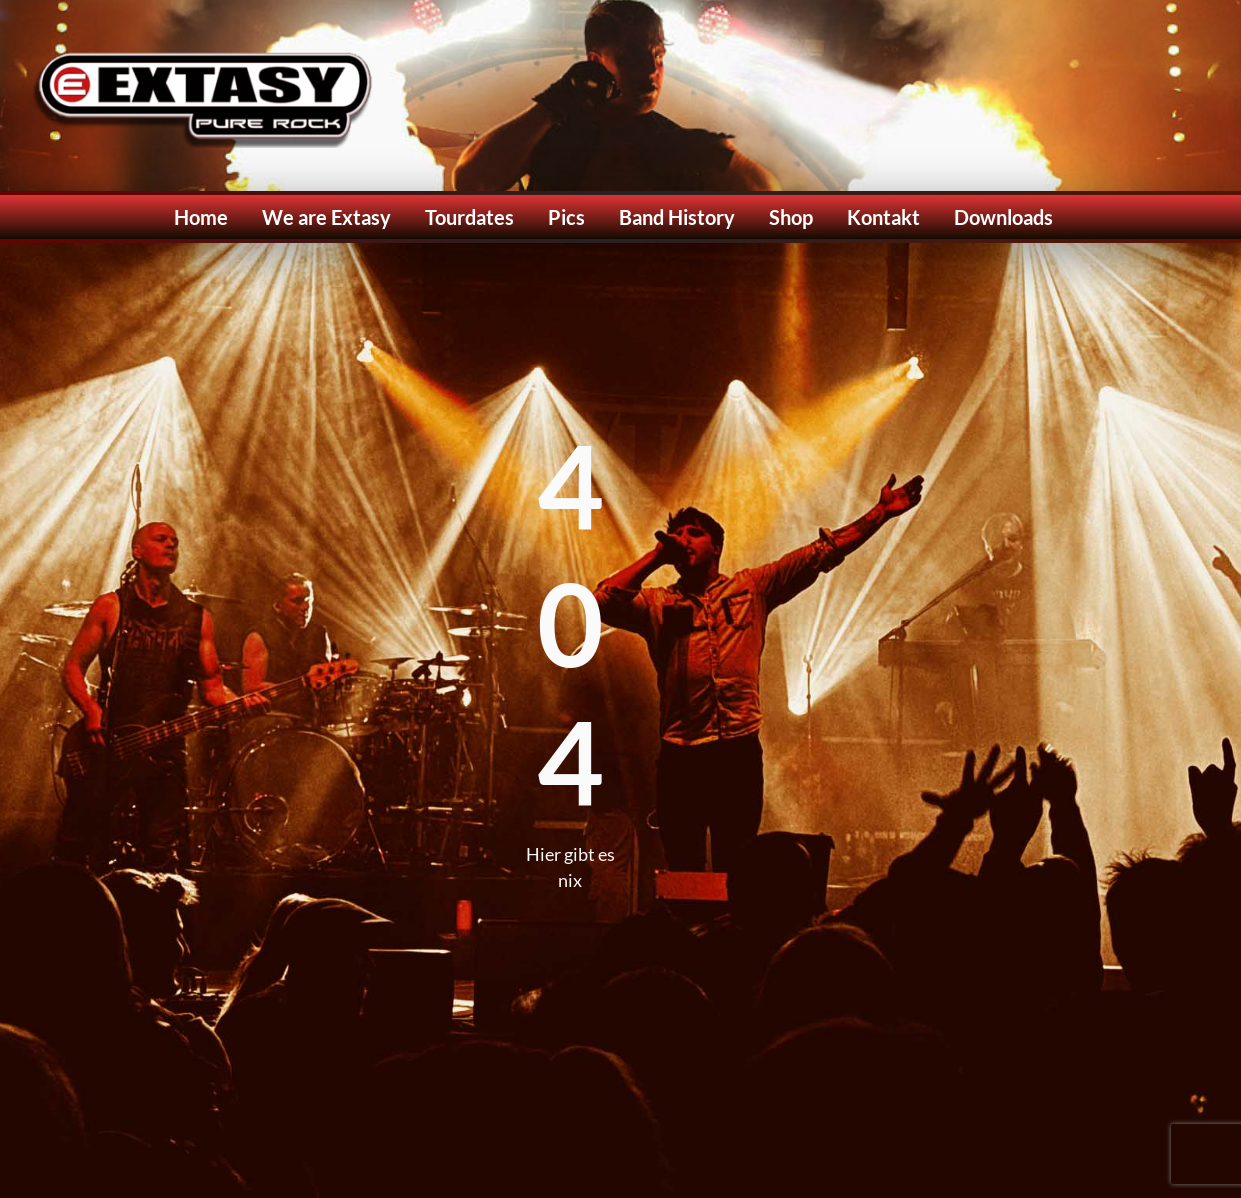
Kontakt (883, 217)
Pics (566, 217)
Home (201, 217)
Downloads (1003, 217)
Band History (677, 217)
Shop (791, 217)
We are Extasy (326, 217)
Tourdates (469, 217)
